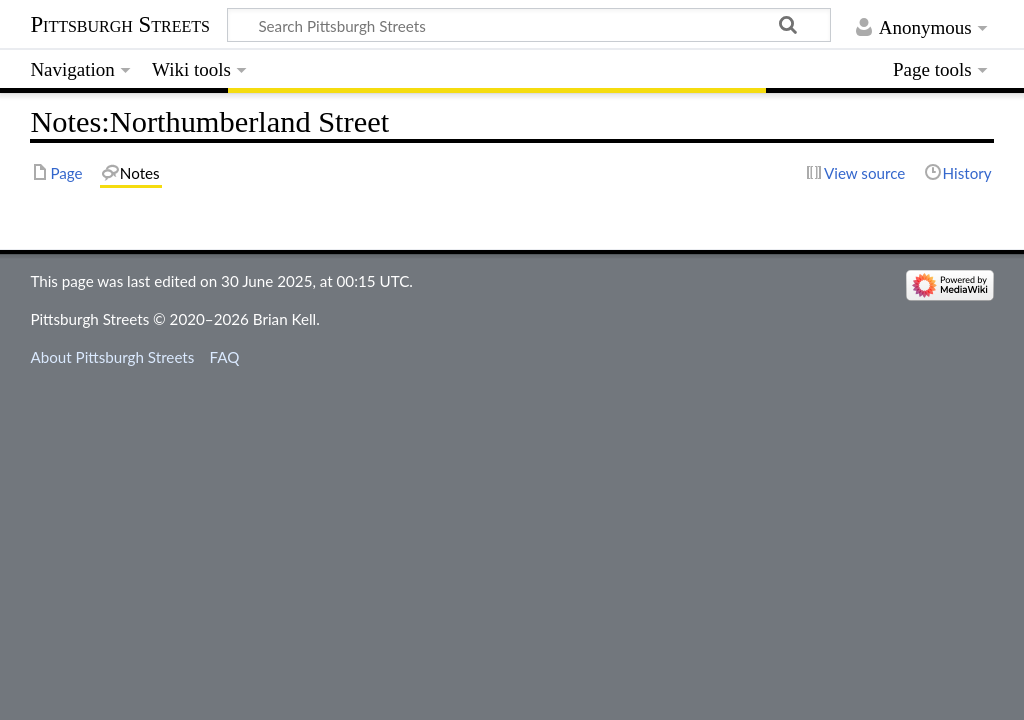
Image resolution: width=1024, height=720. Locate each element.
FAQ (225, 357)
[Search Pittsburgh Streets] (529, 25)
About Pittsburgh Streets (112, 357)
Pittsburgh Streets (120, 25)
